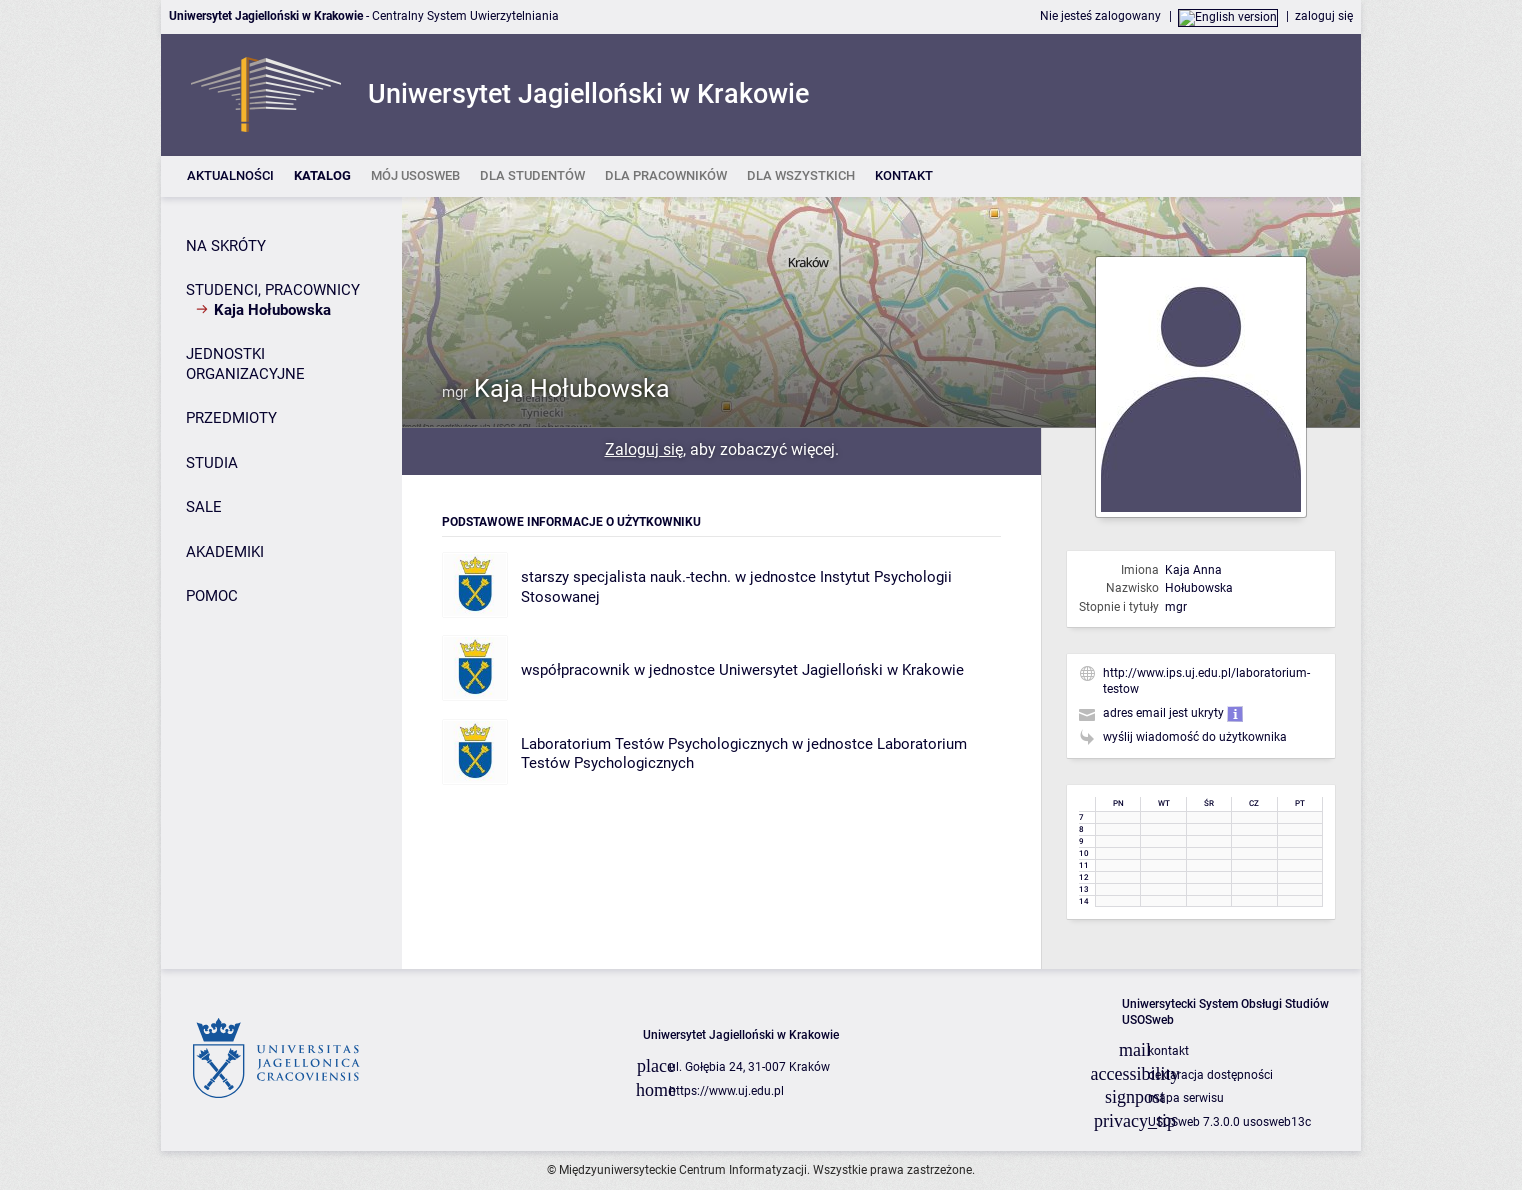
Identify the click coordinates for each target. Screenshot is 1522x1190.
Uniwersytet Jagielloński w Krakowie (841, 670)
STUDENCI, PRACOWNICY (273, 290)
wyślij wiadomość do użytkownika (1195, 737)
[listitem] (230, 176)
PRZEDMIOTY (231, 418)
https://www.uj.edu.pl (726, 1091)
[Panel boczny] (281, 583)
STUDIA (212, 463)
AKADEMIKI (225, 552)
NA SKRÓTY (226, 246)
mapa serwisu (1186, 1098)
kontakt (1168, 1051)
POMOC (212, 596)
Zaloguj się (644, 449)
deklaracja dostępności (1210, 1075)
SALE (204, 507)
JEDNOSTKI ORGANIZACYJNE (245, 364)
